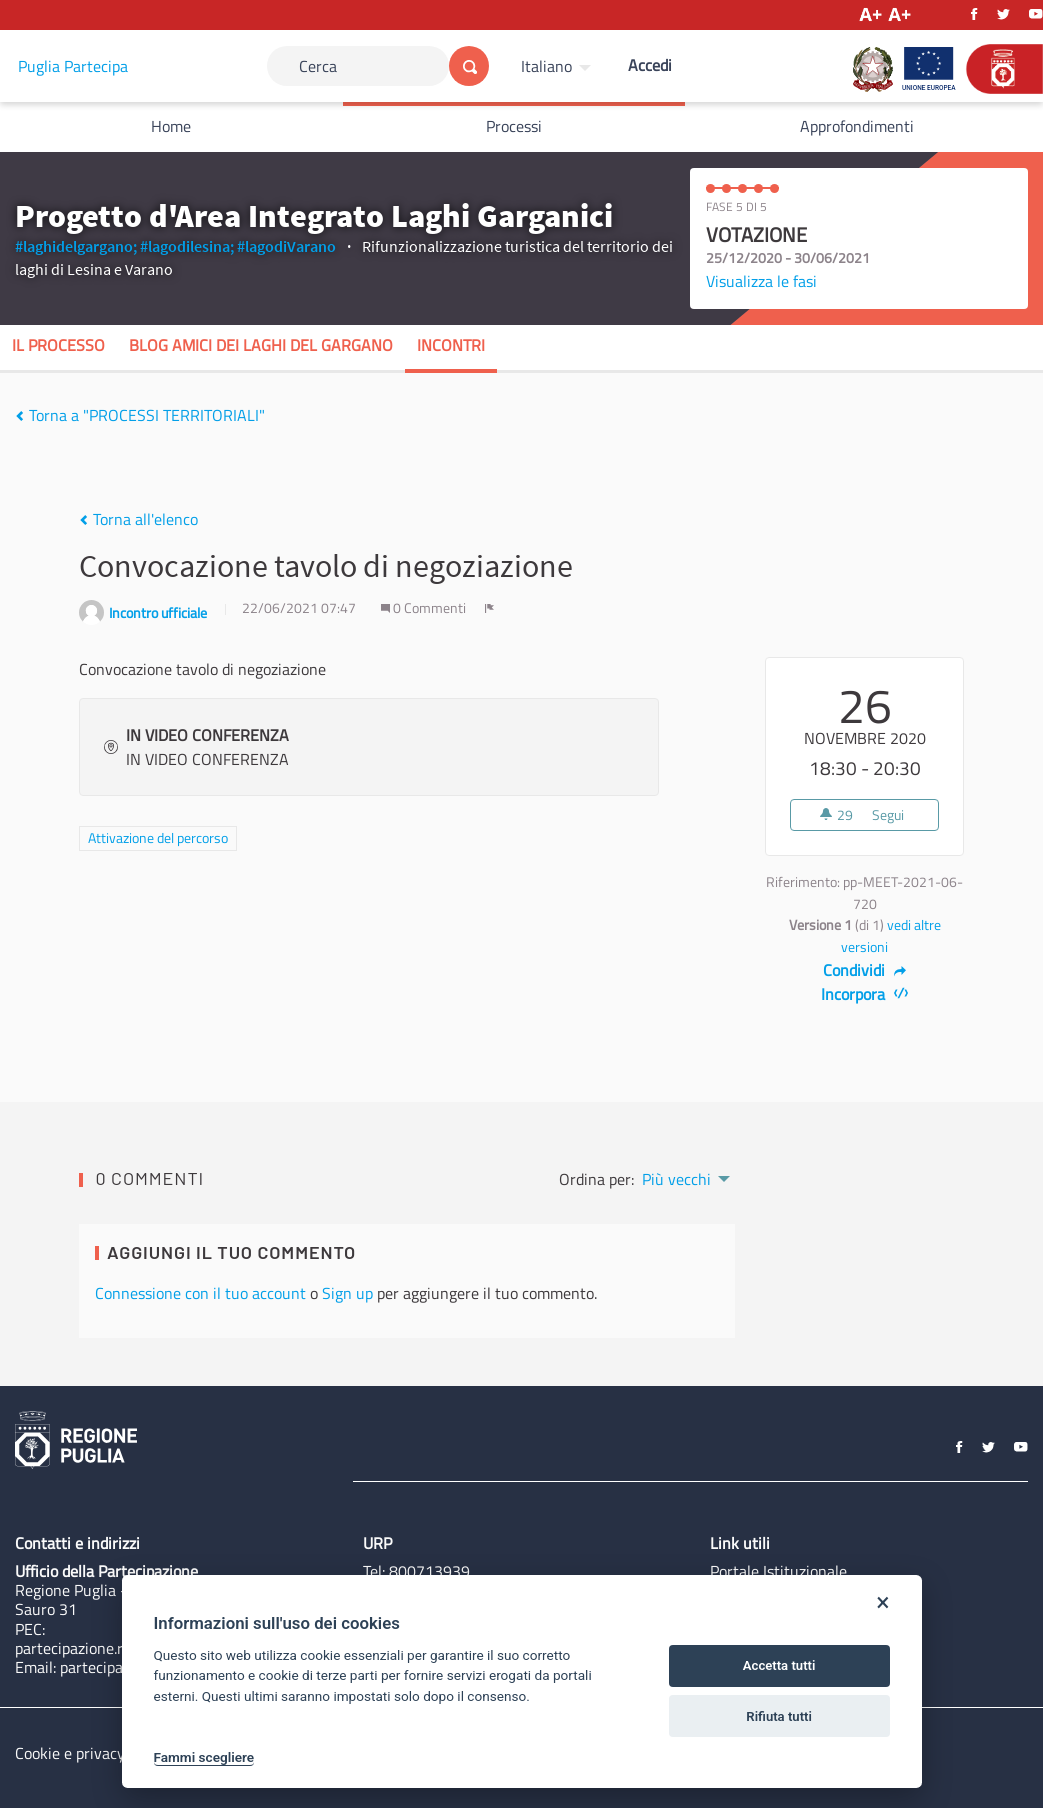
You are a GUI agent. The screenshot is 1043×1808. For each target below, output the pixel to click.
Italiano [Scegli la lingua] (546, 66)
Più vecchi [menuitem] (676, 1179)
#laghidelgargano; (76, 246)
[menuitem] (558, 66)
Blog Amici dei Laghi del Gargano (261, 345)
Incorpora (864, 994)
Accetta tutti (779, 1665)
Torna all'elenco (138, 519)
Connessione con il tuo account (200, 1293)
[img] (19, 416)
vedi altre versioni (891, 936)
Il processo (58, 345)
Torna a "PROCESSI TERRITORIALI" (140, 415)
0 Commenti (425, 608)
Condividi (864, 970)
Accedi (650, 65)
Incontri (451, 345)
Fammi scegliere (204, 1757)
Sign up (347, 1293)
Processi (514, 126)
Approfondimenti (857, 126)
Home (171, 126)
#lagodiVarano (286, 246)
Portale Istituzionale (778, 1571)
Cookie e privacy (70, 1753)
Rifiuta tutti (779, 1716)
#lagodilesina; (187, 246)
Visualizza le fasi (761, 281)
